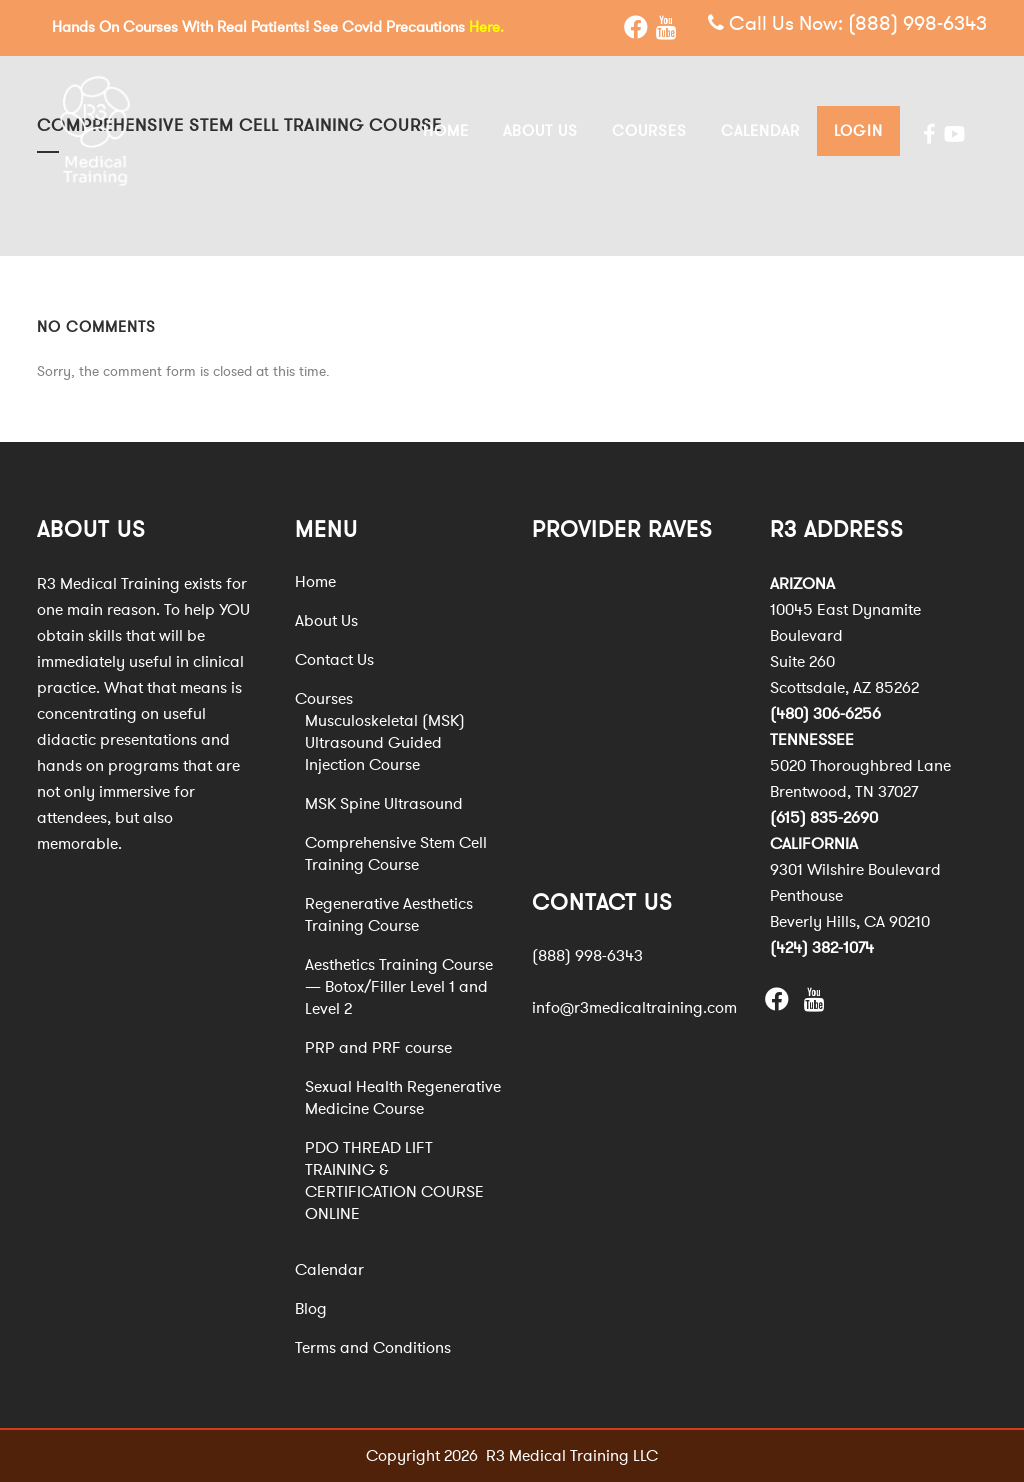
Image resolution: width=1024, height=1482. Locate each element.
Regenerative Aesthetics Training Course (389, 914)
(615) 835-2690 (824, 817)
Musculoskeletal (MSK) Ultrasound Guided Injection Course (385, 742)
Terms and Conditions (373, 1347)
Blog (311, 1308)
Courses (324, 698)
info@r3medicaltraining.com (634, 1008)
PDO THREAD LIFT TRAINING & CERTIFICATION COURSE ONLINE (394, 1180)
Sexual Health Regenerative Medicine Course (403, 1097)
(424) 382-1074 (822, 947)
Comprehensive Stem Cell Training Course (396, 853)
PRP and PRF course (378, 1047)
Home (315, 581)
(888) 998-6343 (917, 24)
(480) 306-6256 (825, 713)
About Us (326, 620)
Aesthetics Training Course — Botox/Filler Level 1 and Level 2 (399, 986)
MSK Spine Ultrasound (384, 803)
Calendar (329, 1269)
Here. (486, 27)
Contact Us (334, 659)
